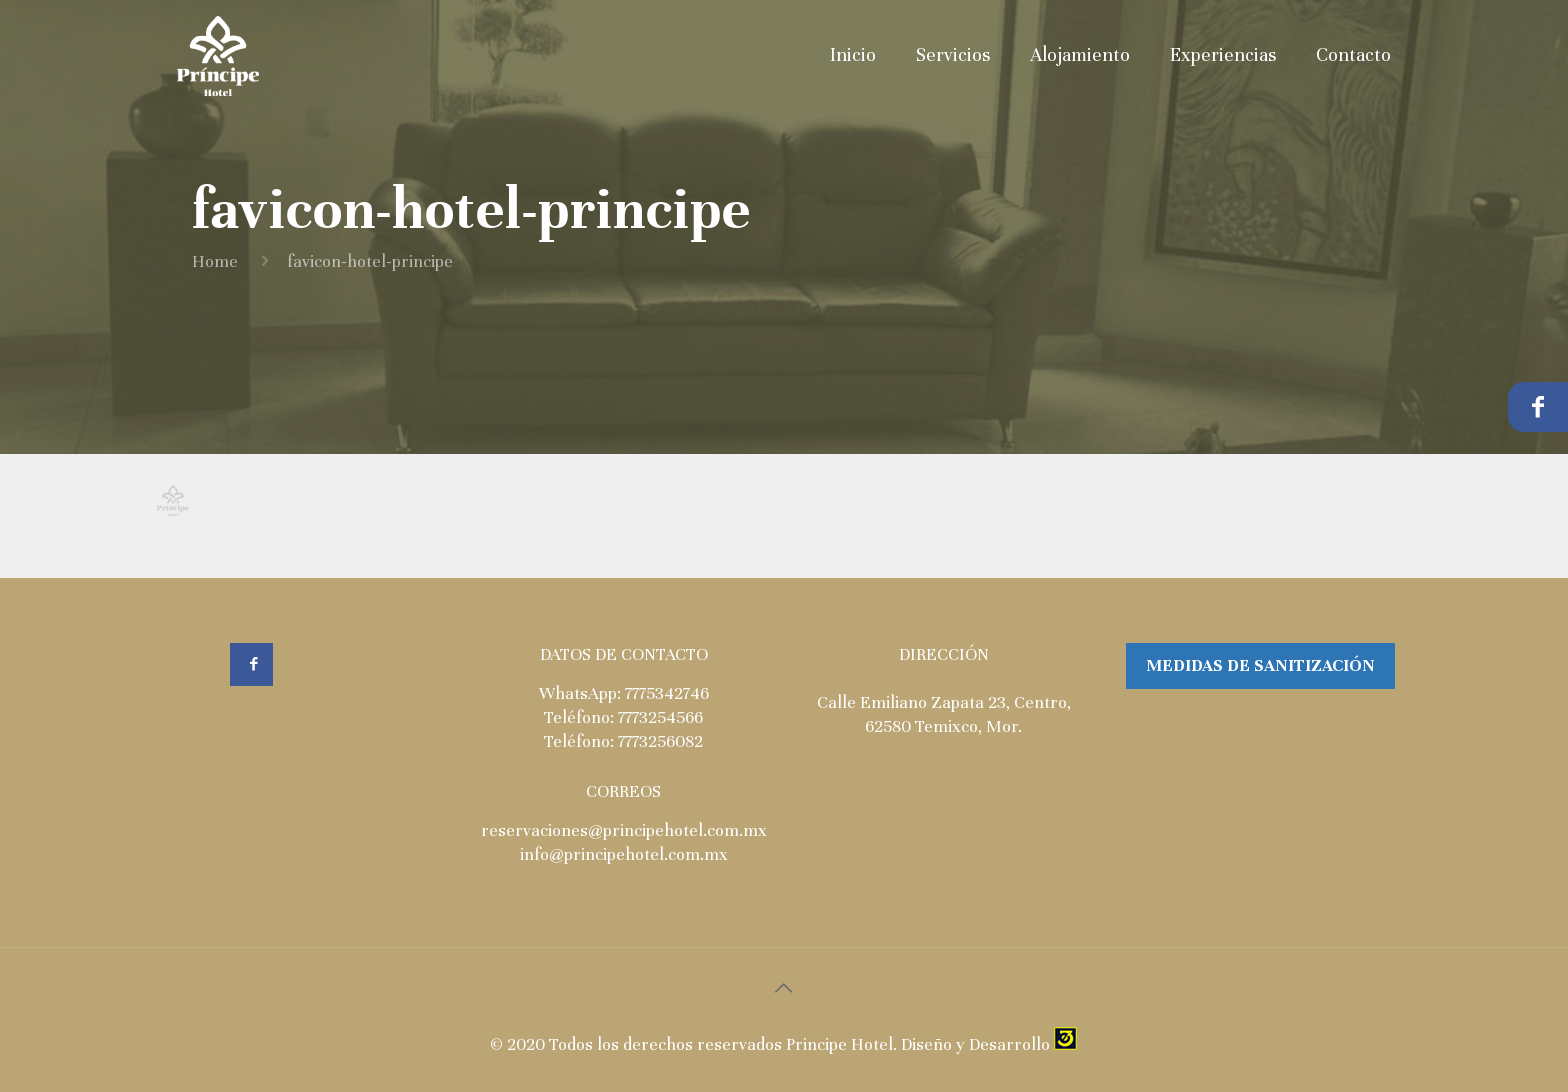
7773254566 (660, 717)
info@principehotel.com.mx (624, 854)
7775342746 (667, 693)
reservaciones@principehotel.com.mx (624, 830)
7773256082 (660, 741)
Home (215, 261)
